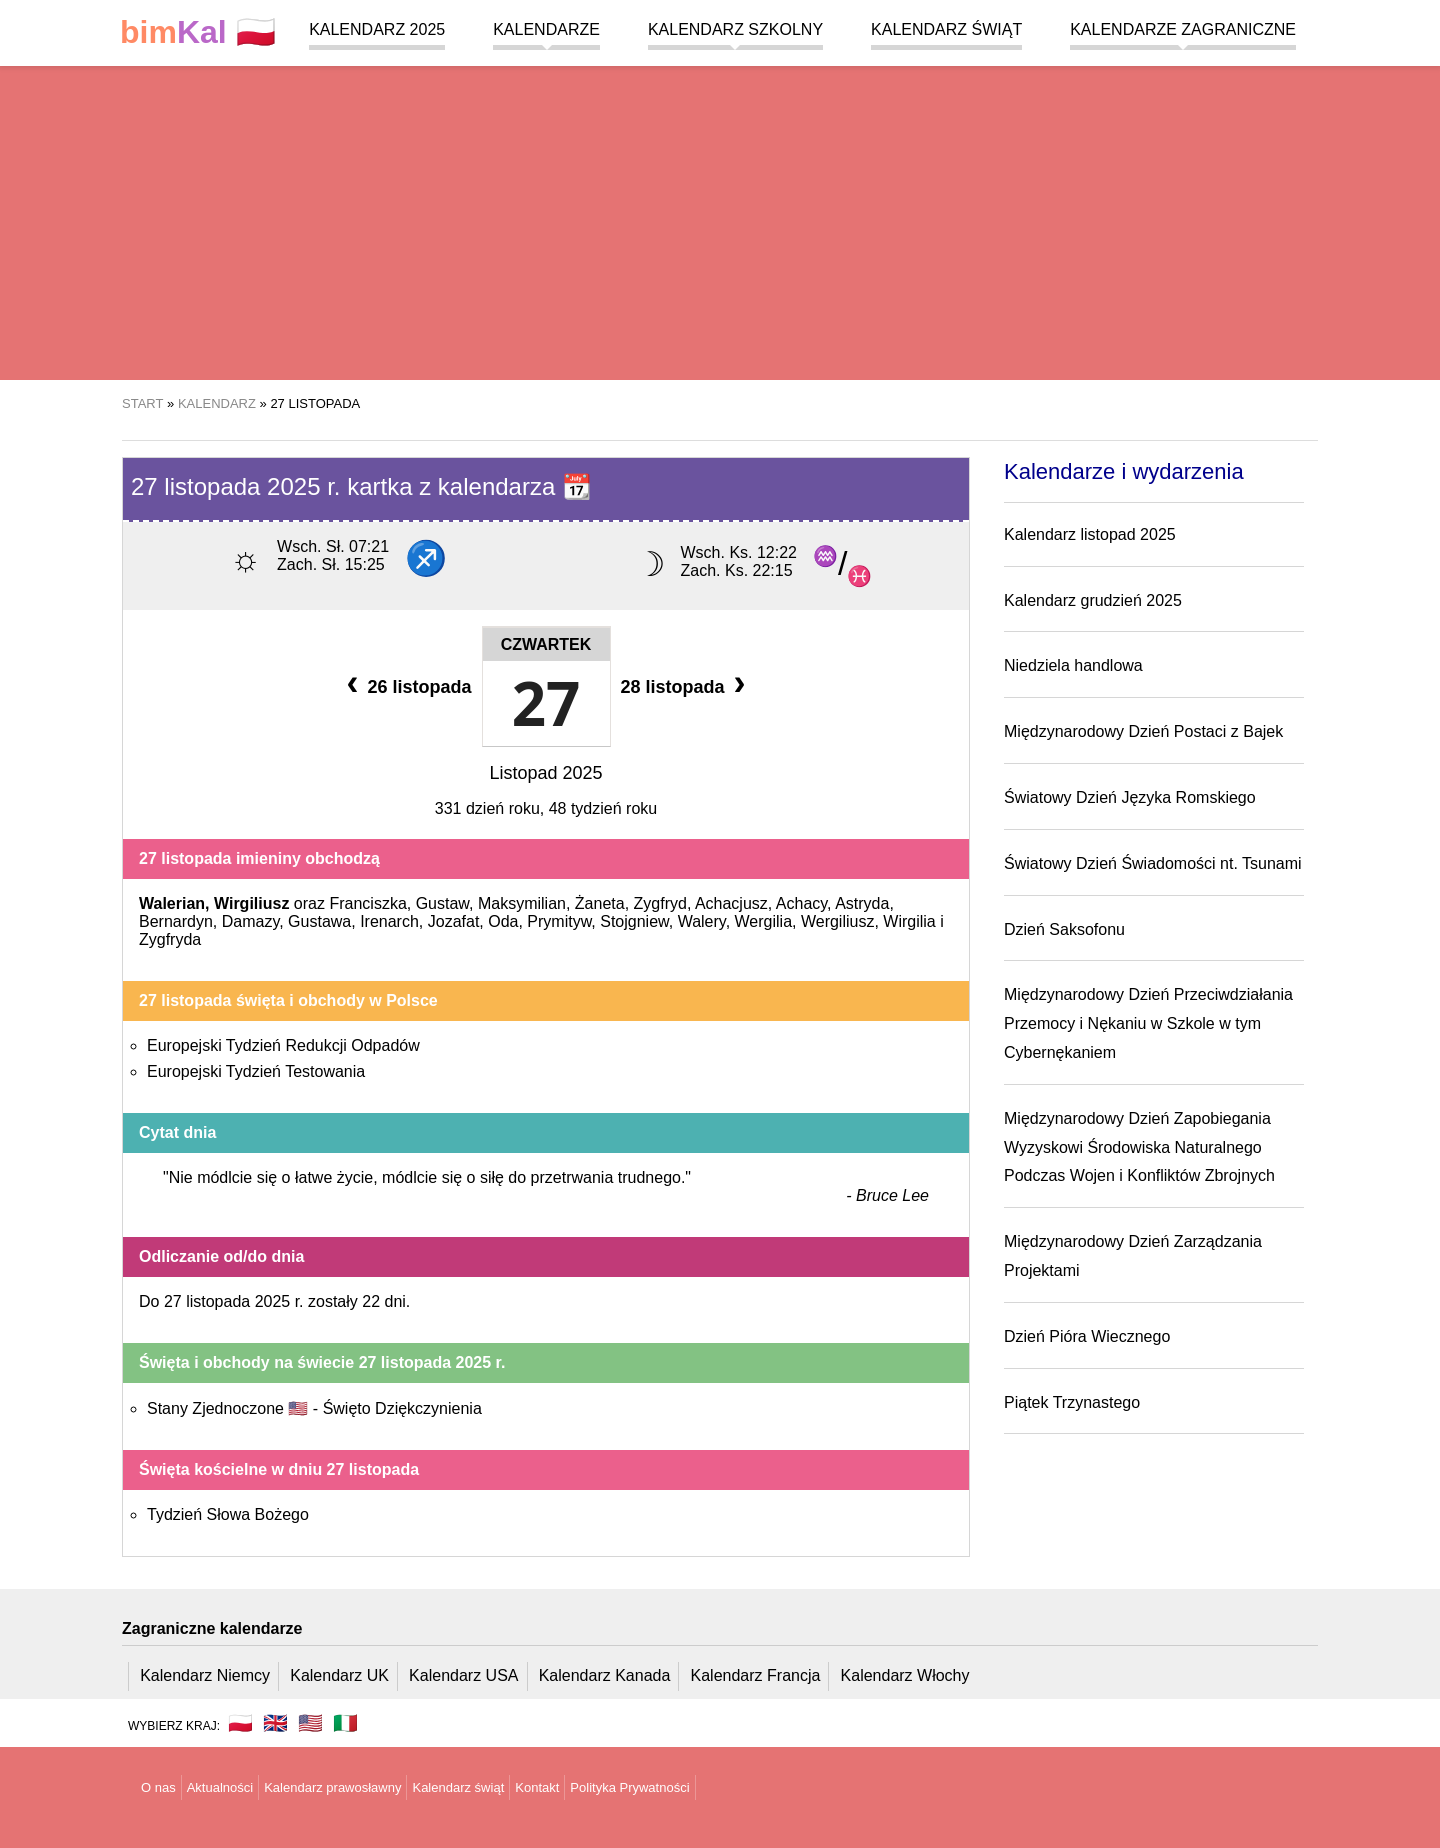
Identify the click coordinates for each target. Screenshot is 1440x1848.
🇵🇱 (198, 32)
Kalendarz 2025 (377, 29)
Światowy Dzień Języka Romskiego (1130, 797)
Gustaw (442, 903)
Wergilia (764, 921)
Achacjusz (731, 903)
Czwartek (546, 644)
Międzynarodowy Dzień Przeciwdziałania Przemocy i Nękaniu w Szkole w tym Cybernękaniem (1148, 1023)
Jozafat (454, 921)
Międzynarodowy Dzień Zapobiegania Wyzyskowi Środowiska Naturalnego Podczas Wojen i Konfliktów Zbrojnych (1139, 1147)
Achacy (801, 903)
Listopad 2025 (545, 773)
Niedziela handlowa (1073, 665)
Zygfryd (660, 903)
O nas (158, 1787)
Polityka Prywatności (629, 1787)
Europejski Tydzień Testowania (256, 1071)
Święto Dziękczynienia (402, 1408)
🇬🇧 (275, 1723)
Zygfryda (170, 939)
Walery (702, 921)
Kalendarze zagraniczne (1183, 29)
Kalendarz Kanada (605, 1675)
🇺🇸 (310, 1723)
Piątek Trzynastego (1072, 1402)
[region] (720, 220)
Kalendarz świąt (946, 29)
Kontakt (537, 1787)
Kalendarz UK (339, 1675)
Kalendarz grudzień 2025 (1093, 600)
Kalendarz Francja (756, 1675)
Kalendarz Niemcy (205, 1675)
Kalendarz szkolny (735, 29)
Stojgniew (634, 921)
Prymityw (559, 921)
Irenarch (389, 921)
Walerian (172, 903)
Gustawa (319, 921)
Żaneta (600, 903)
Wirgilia (909, 921)
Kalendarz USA (463, 1675)
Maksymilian (522, 903)
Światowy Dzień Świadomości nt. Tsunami (1153, 863)
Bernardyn (176, 921)
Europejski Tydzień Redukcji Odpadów (283, 1045)
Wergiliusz (838, 921)
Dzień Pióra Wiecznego (1087, 1336)
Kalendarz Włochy (905, 1675)
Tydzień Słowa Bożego (228, 1514)
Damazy (251, 921)
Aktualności (220, 1787)
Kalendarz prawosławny (332, 1787)
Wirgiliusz (251, 903)
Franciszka (367, 903)
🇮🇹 (345, 1723)
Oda (503, 921)
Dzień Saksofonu (1064, 929)
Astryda (862, 903)
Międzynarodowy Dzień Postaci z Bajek (1143, 731)
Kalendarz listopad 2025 (1090, 534)
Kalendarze (546, 29)
